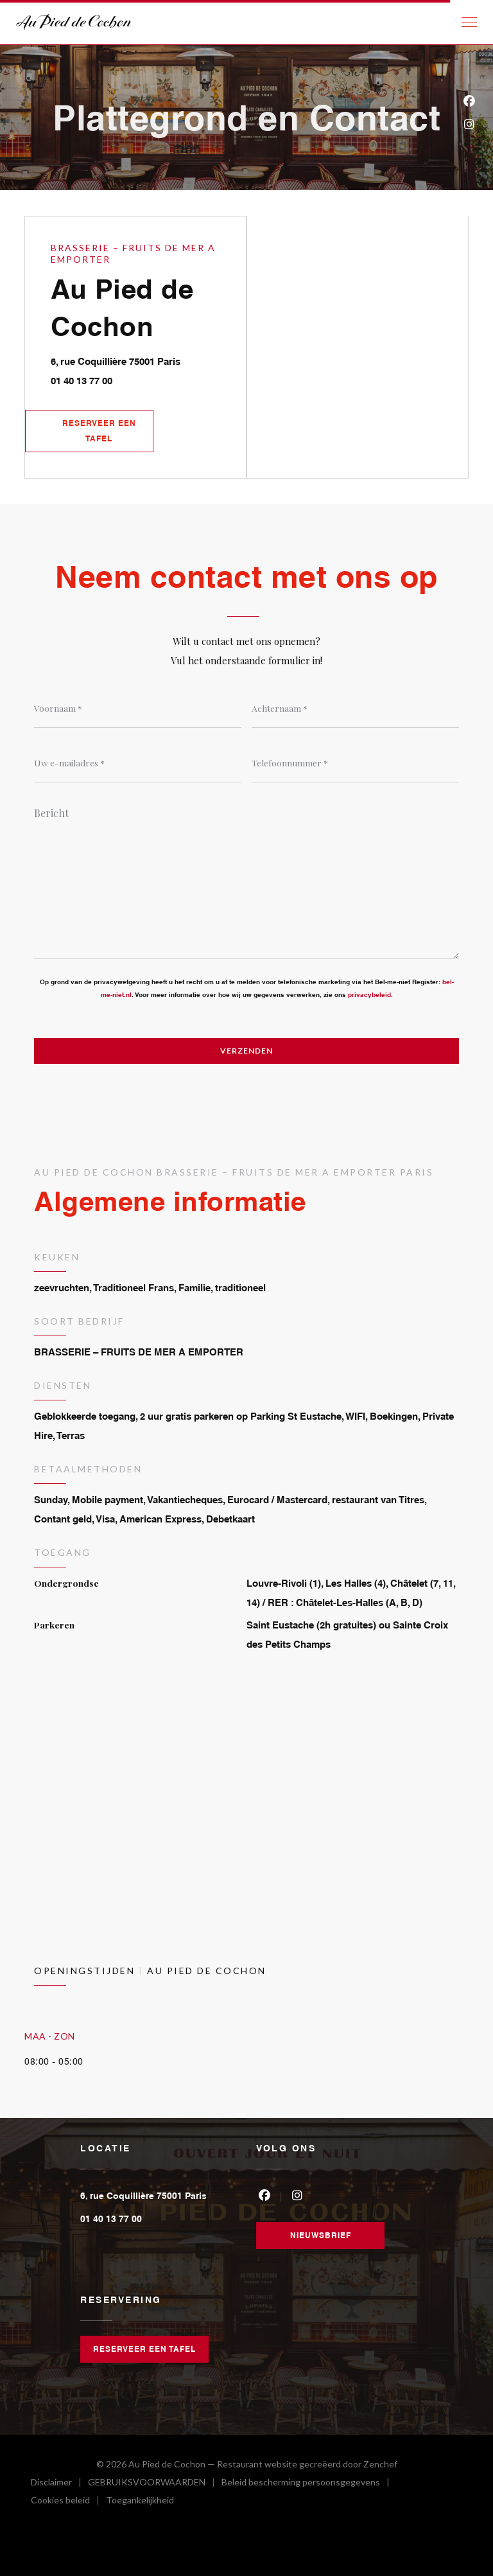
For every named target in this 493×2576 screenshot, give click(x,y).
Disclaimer (59, 2483)
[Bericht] (246, 878)
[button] (469, 22)
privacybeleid (369, 994)
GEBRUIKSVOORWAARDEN (154, 2483)
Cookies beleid (68, 2501)
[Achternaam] (355, 708)
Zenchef (380, 2463)
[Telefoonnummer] (355, 763)
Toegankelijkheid (140, 2501)
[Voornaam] (137, 708)
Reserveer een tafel (99, 430)
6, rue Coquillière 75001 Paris (148, 359)
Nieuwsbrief (320, 2235)
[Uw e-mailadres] (137, 763)
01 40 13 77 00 (81, 380)
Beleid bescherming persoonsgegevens (308, 2483)
